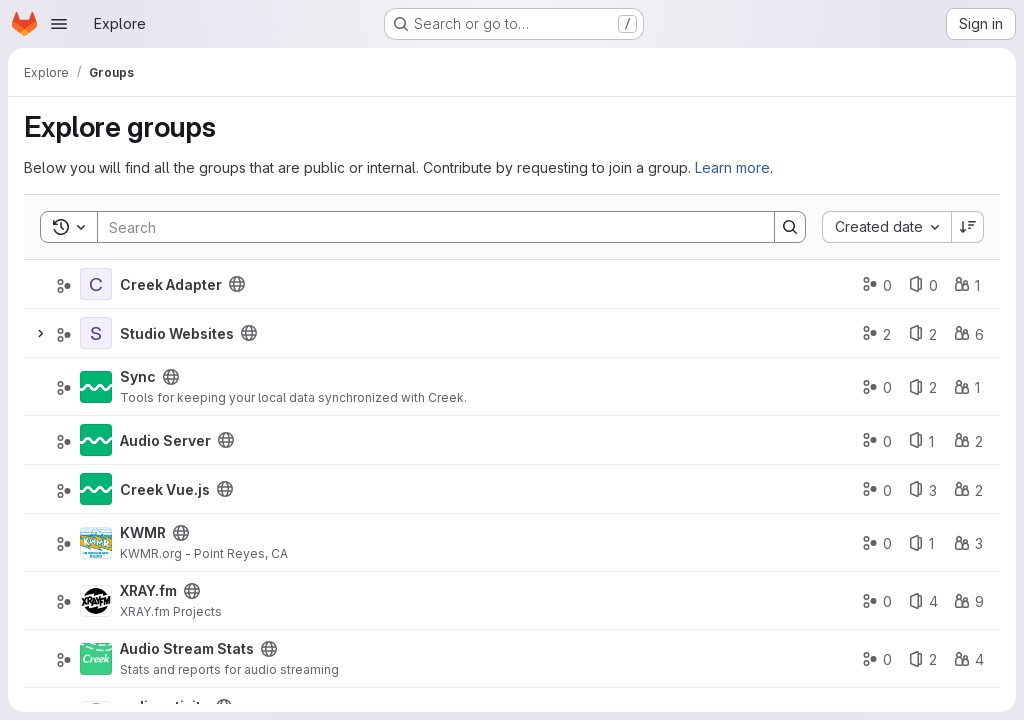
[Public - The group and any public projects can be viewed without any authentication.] (237, 284)
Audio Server (165, 440)
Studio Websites (177, 333)
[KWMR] (96, 543)
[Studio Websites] (96, 333)
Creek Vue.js (165, 489)
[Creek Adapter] (96, 284)
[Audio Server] (96, 440)
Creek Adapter (171, 284)
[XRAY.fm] (96, 601)
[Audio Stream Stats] (96, 659)
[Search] (426, 227)
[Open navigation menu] (59, 24)
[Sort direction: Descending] (968, 227)
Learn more (732, 167)
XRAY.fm (148, 590)
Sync (138, 376)
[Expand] (40, 333)
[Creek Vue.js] (96, 489)
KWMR (143, 532)
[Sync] (96, 387)
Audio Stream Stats (187, 648)
